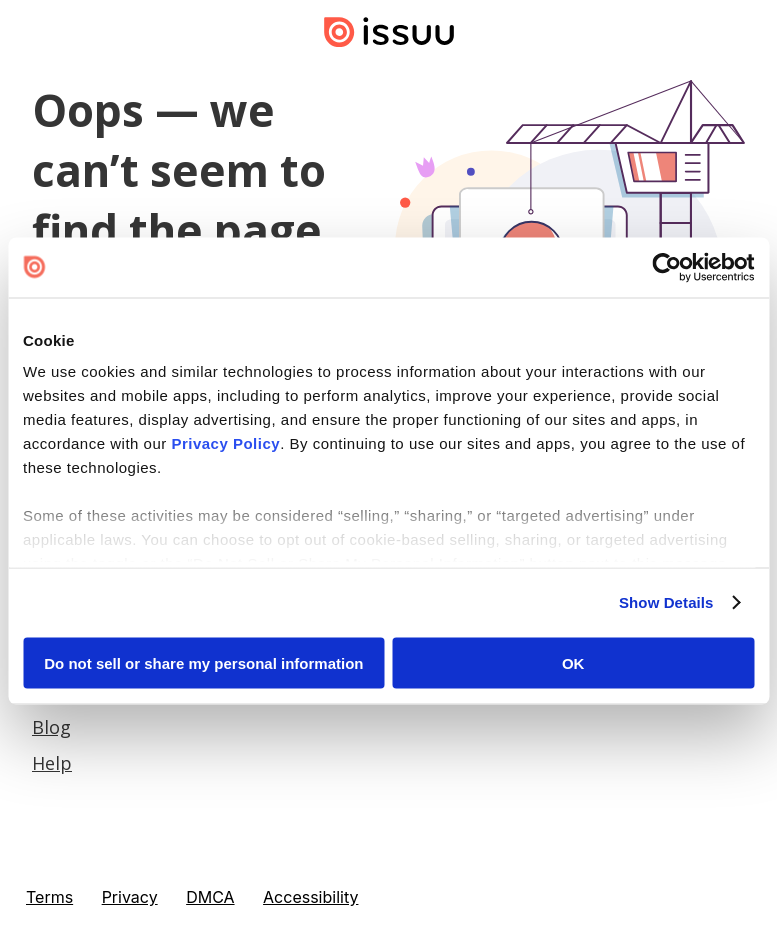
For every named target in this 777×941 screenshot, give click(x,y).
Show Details (666, 602)
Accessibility (310, 897)
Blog (51, 727)
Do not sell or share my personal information (203, 662)
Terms (49, 897)
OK (573, 662)
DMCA (210, 897)
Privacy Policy (225, 443)
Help (52, 763)
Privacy (130, 897)
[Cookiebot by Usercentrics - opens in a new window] (666, 267)
